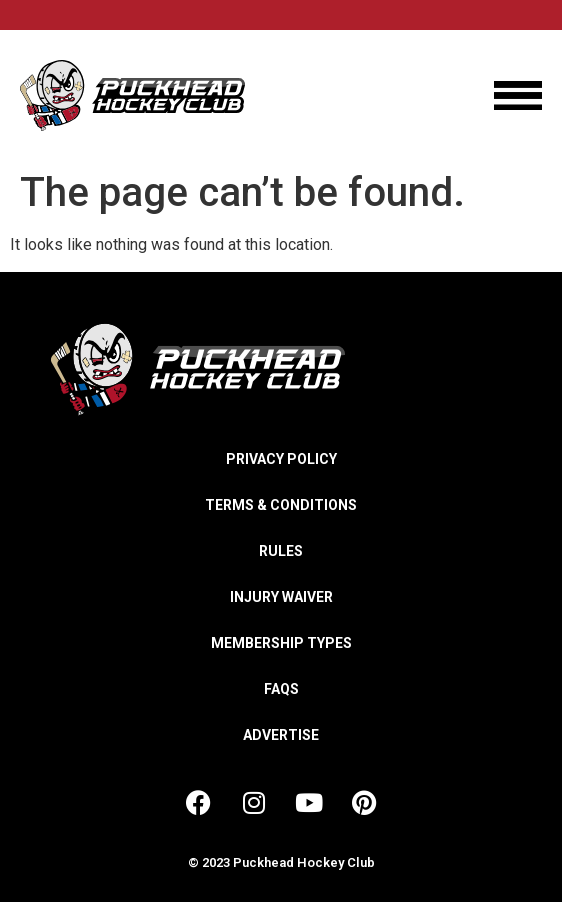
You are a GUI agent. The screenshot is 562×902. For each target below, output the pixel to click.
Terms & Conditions (281, 505)
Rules (281, 551)
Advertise (281, 735)
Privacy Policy (281, 459)
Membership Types (281, 643)
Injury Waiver (281, 597)
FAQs (281, 689)
